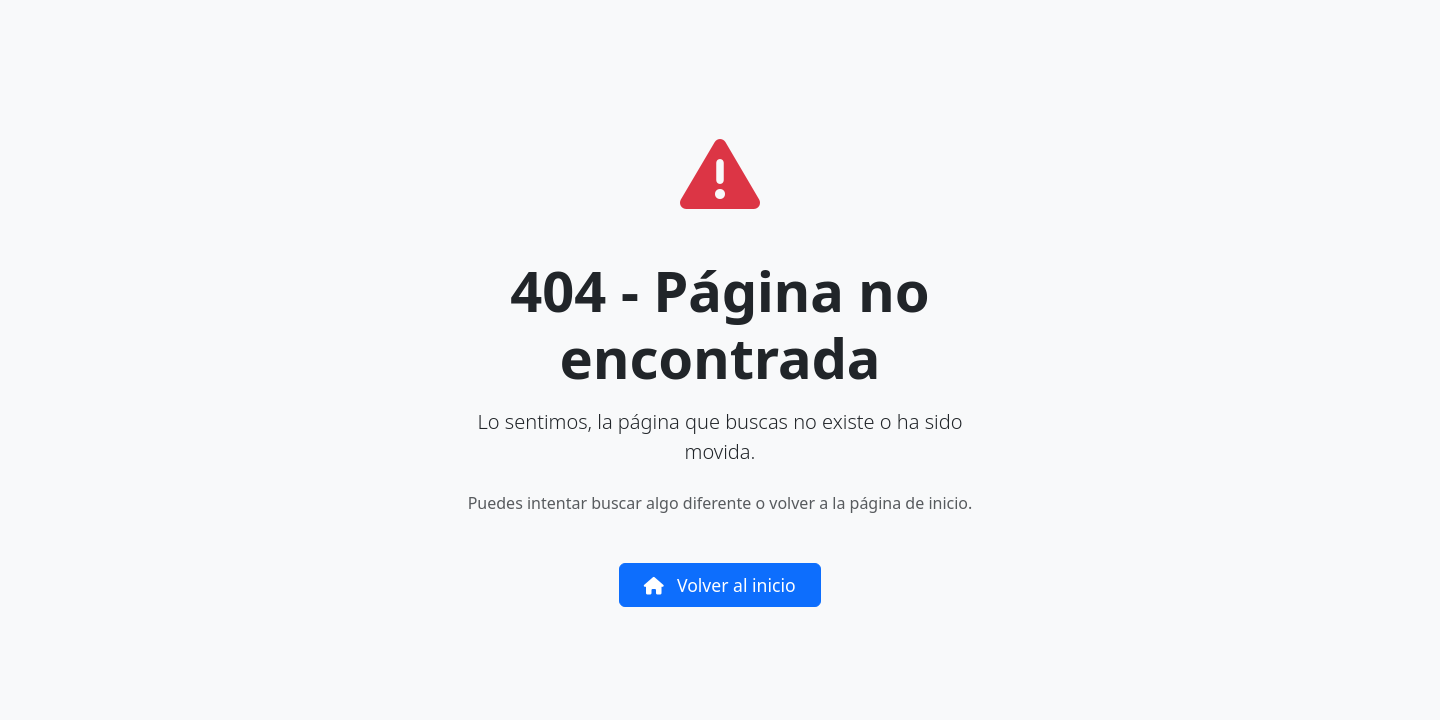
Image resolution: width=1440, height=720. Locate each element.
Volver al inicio (719, 585)
